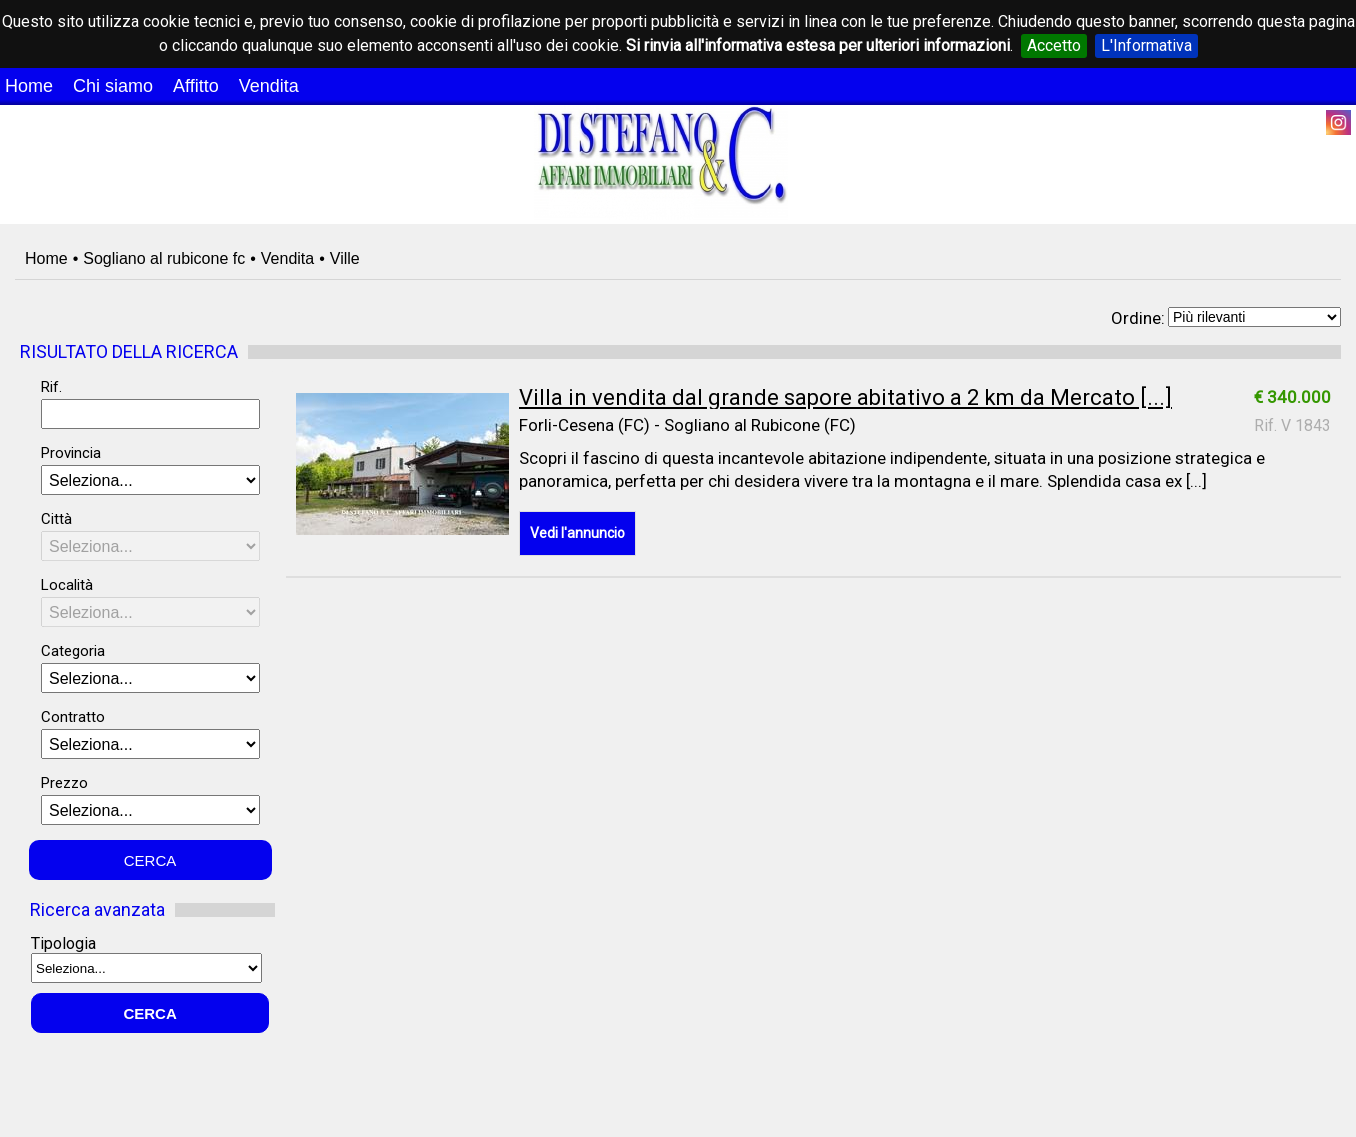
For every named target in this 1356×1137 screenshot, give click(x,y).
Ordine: (1138, 318)
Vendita (269, 86)
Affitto (196, 86)
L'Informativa (1146, 45)
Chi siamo (113, 86)
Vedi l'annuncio (577, 533)
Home (29, 86)
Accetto (1054, 45)
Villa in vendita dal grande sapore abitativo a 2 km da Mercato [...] (845, 397)
